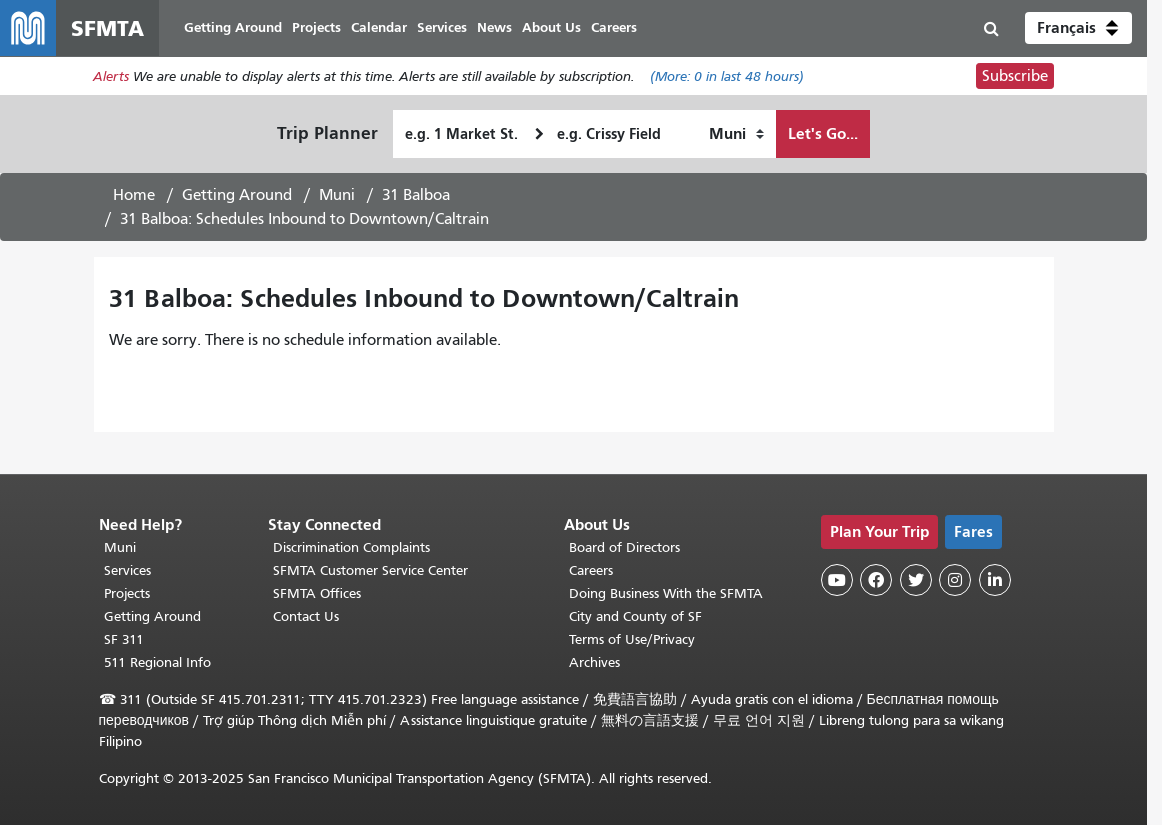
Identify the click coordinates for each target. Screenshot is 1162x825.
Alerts (111, 76)
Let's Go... (823, 133)
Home (134, 195)
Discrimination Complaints (351, 547)
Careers (591, 570)
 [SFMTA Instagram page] (955, 580)
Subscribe (1015, 76)
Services (127, 570)
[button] (1078, 28)
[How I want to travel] (736, 134)
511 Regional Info (157, 662)
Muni (337, 195)
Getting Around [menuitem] (233, 27)
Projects (127, 593)
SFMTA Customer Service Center (370, 570)
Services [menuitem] (442, 27)
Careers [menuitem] (614, 27)
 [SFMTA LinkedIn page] (995, 580)
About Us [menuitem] (551, 27)
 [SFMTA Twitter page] (916, 580)
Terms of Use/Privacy (632, 639)
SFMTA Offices (317, 593)
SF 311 (124, 639)
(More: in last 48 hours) (727, 76)
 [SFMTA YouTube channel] (837, 580)
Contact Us (306, 616)
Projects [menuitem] (316, 27)
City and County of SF (635, 616)
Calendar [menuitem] (379, 27)
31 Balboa (416, 195)
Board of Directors (624, 547)
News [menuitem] (494, 27)
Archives (594, 662)
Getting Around (237, 195)
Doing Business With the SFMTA (666, 593)
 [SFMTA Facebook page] (876, 580)
